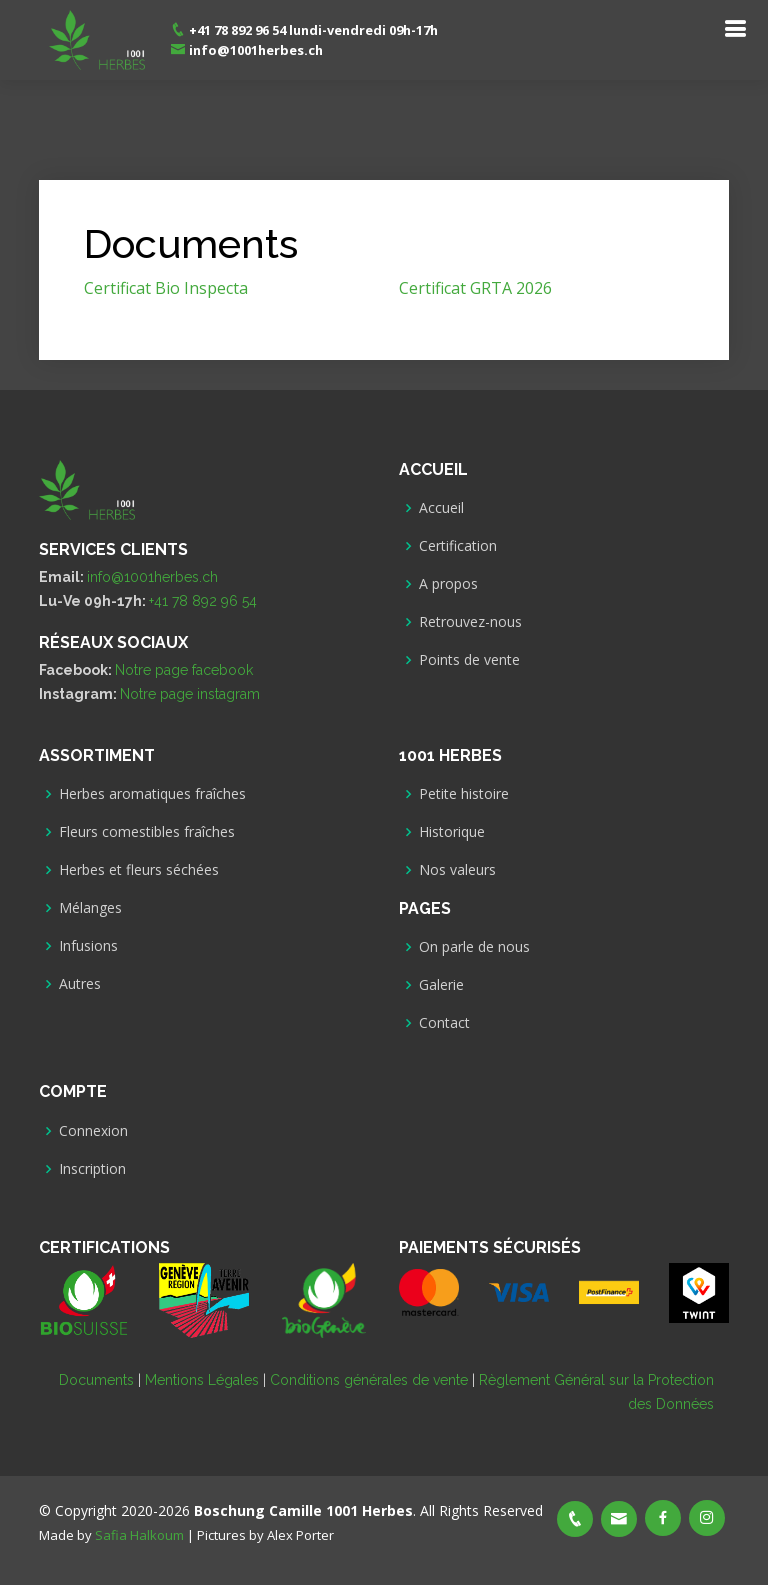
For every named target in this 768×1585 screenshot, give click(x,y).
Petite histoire (464, 794)
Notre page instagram (190, 694)
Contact (444, 1023)
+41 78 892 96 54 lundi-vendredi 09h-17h (304, 30)
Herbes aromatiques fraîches (152, 794)
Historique (452, 832)
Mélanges (90, 908)
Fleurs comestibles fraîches (147, 832)
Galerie (441, 985)
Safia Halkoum (139, 1535)
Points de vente (469, 660)
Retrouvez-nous (470, 622)
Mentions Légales (202, 1380)
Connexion (93, 1131)
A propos (448, 584)
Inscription (92, 1169)
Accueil (441, 508)
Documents (96, 1380)
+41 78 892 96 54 (203, 601)
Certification (458, 546)
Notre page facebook (184, 670)
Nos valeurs (457, 870)
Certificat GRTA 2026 (475, 288)
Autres (80, 984)
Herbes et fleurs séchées (139, 870)
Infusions (88, 946)
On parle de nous (474, 947)
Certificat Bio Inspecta (166, 288)
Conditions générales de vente (369, 1380)
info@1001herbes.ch (246, 50)
